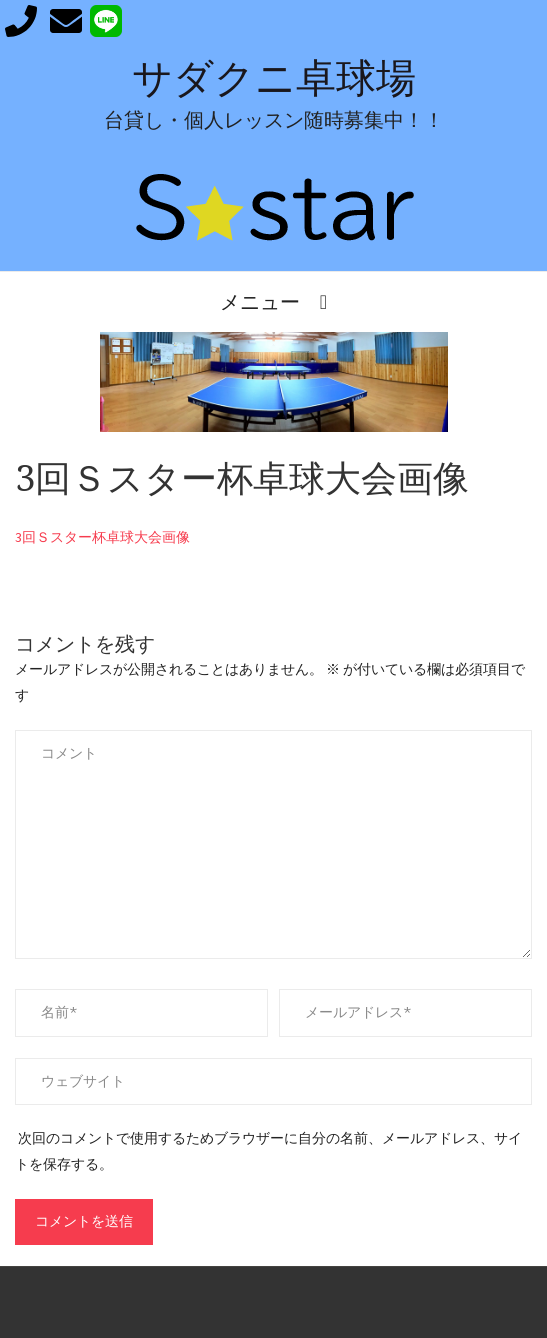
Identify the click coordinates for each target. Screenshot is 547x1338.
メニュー (260, 301)
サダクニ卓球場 (274, 78)
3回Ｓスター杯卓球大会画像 (102, 537)
